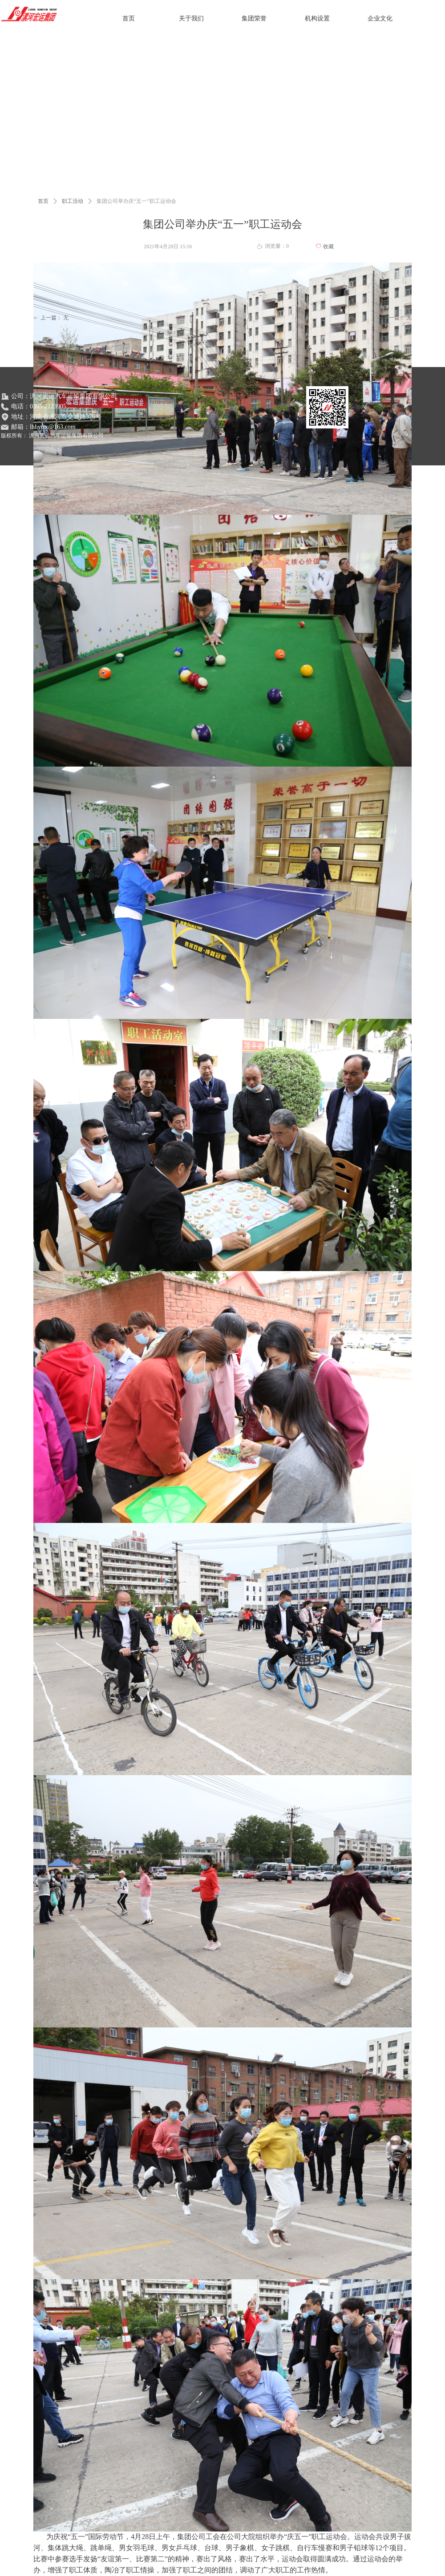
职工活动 (72, 201)
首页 (43, 201)
